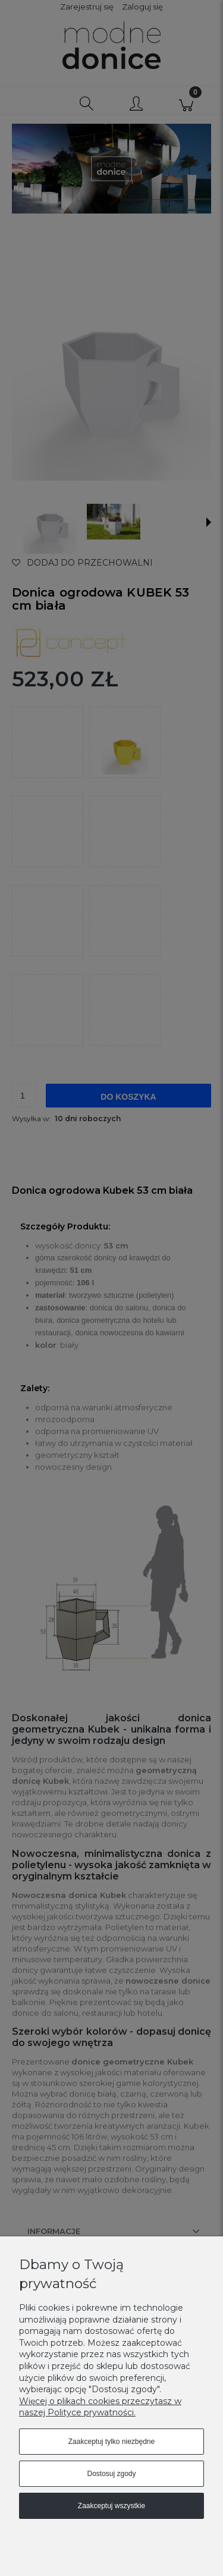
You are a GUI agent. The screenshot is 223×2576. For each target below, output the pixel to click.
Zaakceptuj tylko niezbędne (111, 2441)
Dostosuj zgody (111, 2474)
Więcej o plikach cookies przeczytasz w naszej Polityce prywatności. (100, 2407)
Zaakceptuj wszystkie (111, 2506)
